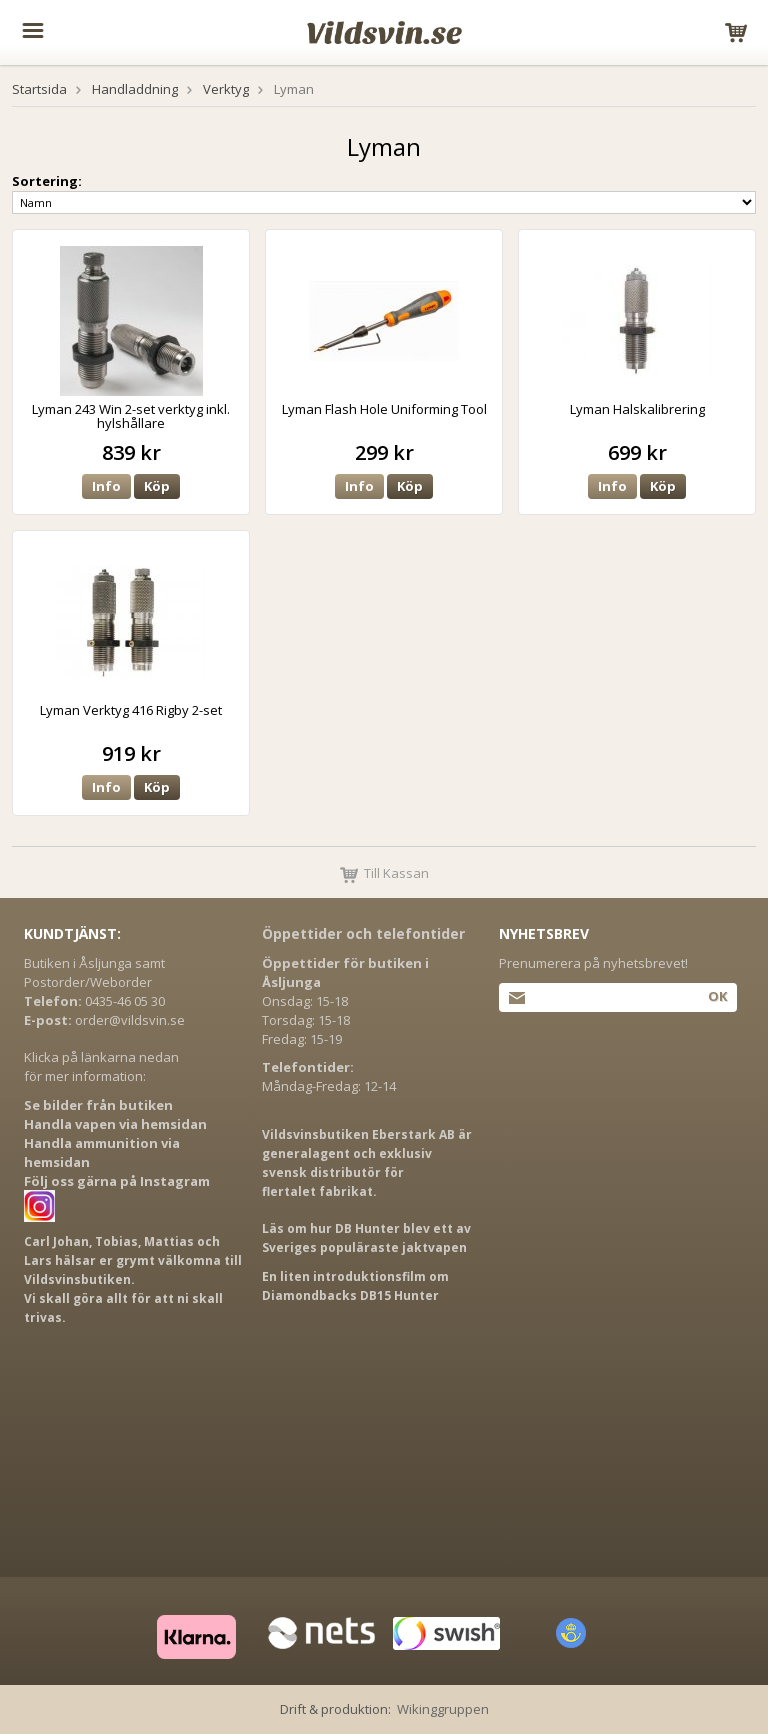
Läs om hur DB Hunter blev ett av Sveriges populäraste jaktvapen (366, 1238)
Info (106, 486)
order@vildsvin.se (130, 1020)
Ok (717, 996)
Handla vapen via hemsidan (115, 1124)
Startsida (39, 89)
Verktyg (226, 89)
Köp (157, 486)
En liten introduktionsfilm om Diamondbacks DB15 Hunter (355, 1286)
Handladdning (135, 89)
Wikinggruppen (443, 1709)
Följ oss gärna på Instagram (117, 1181)
